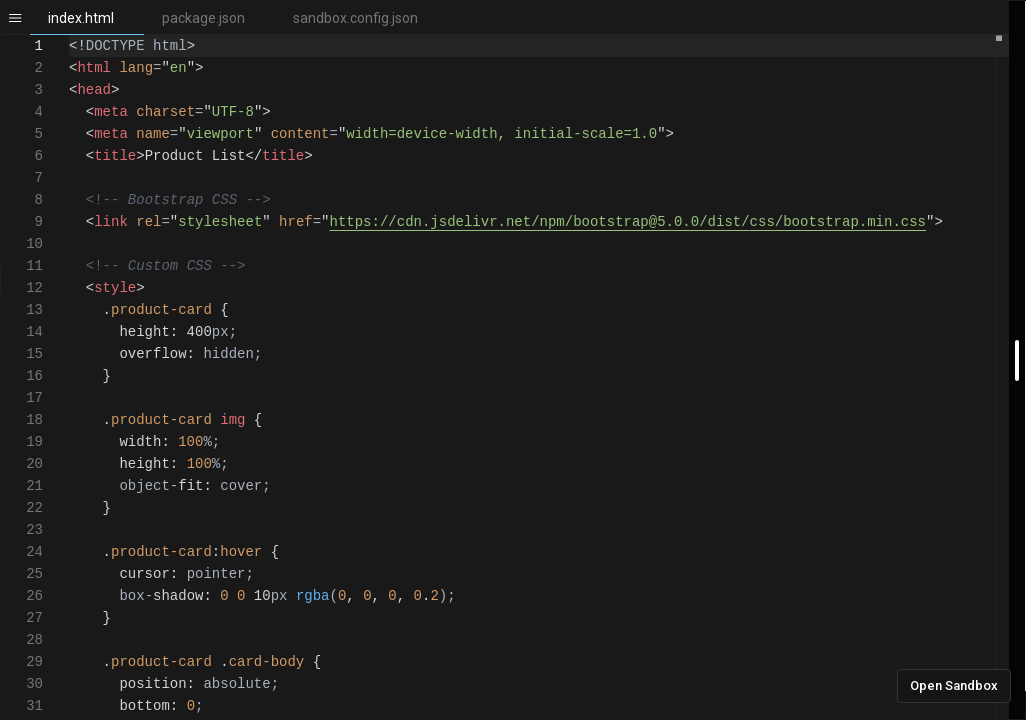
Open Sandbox (954, 685)
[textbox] (69, 35)
